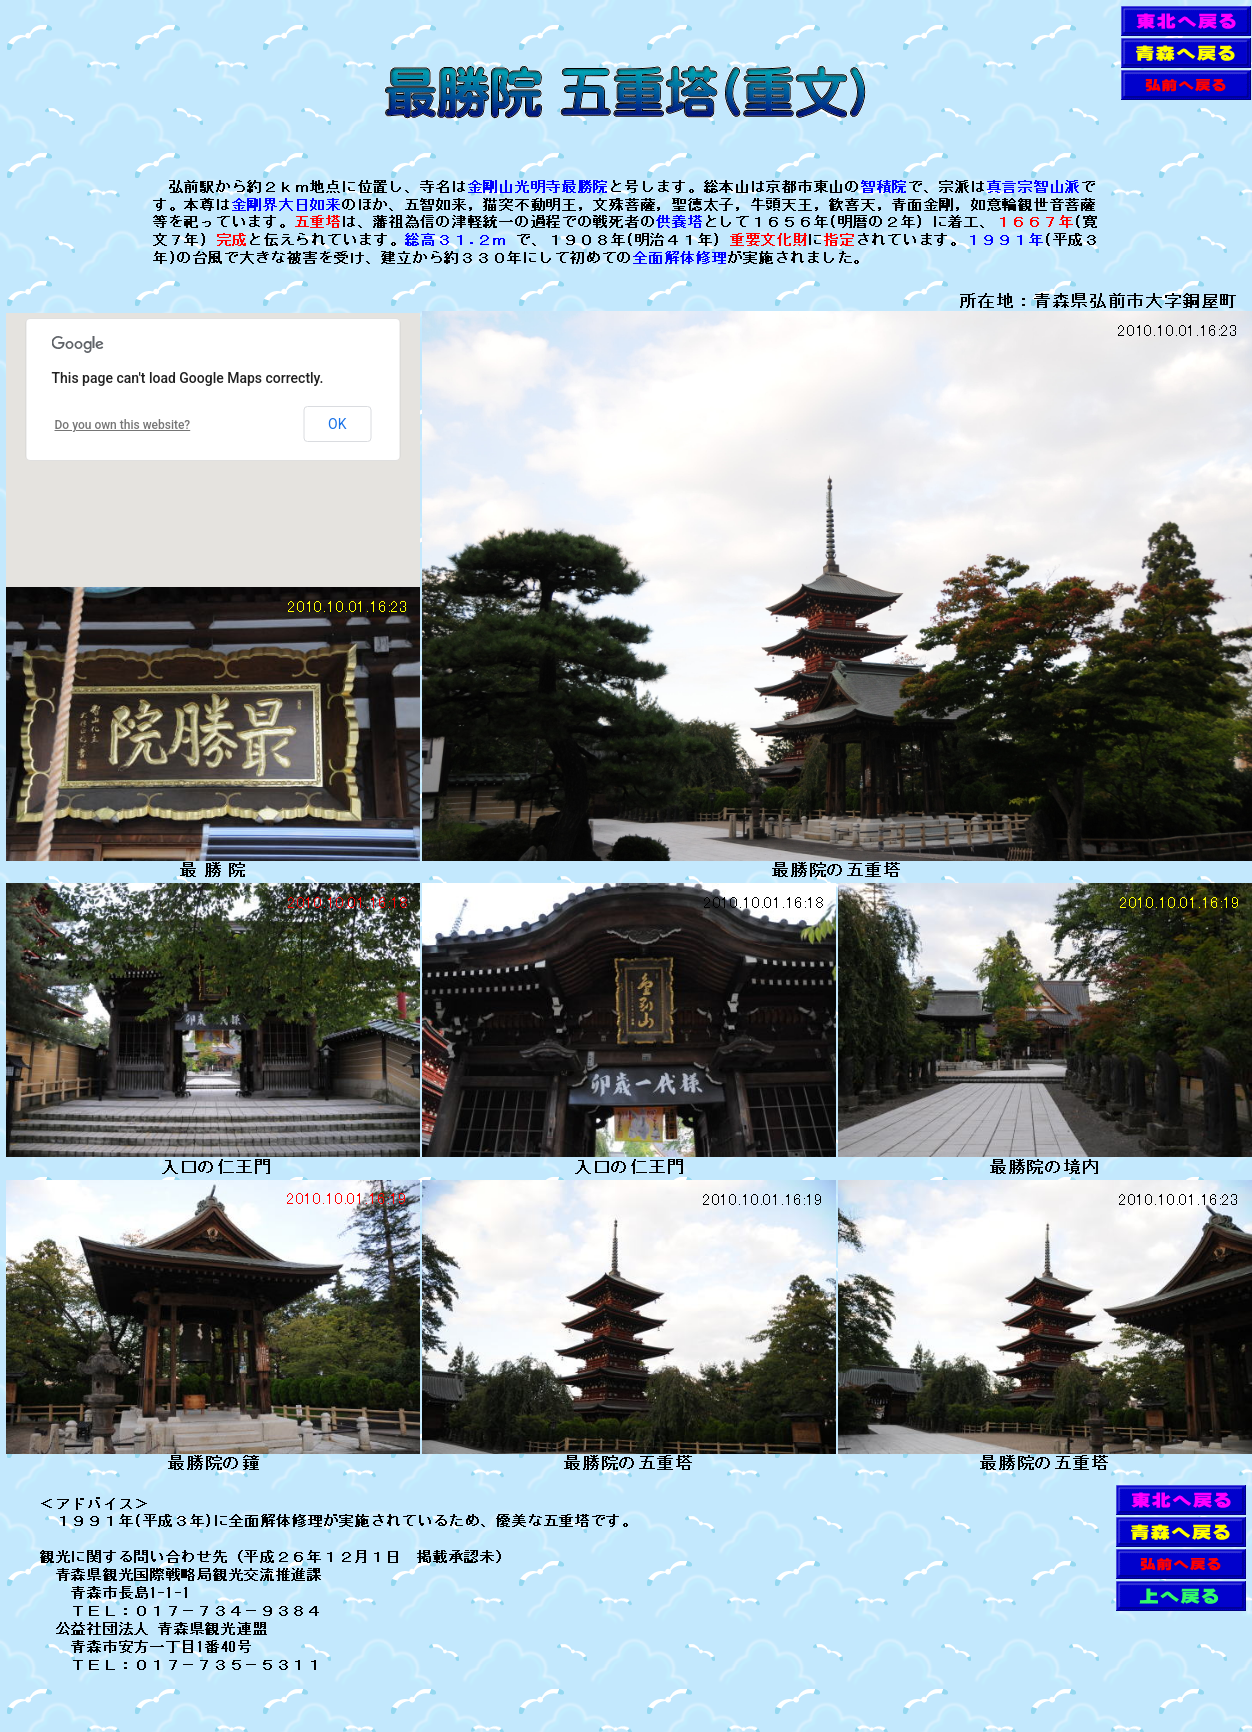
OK (337, 424)
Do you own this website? (123, 425)
